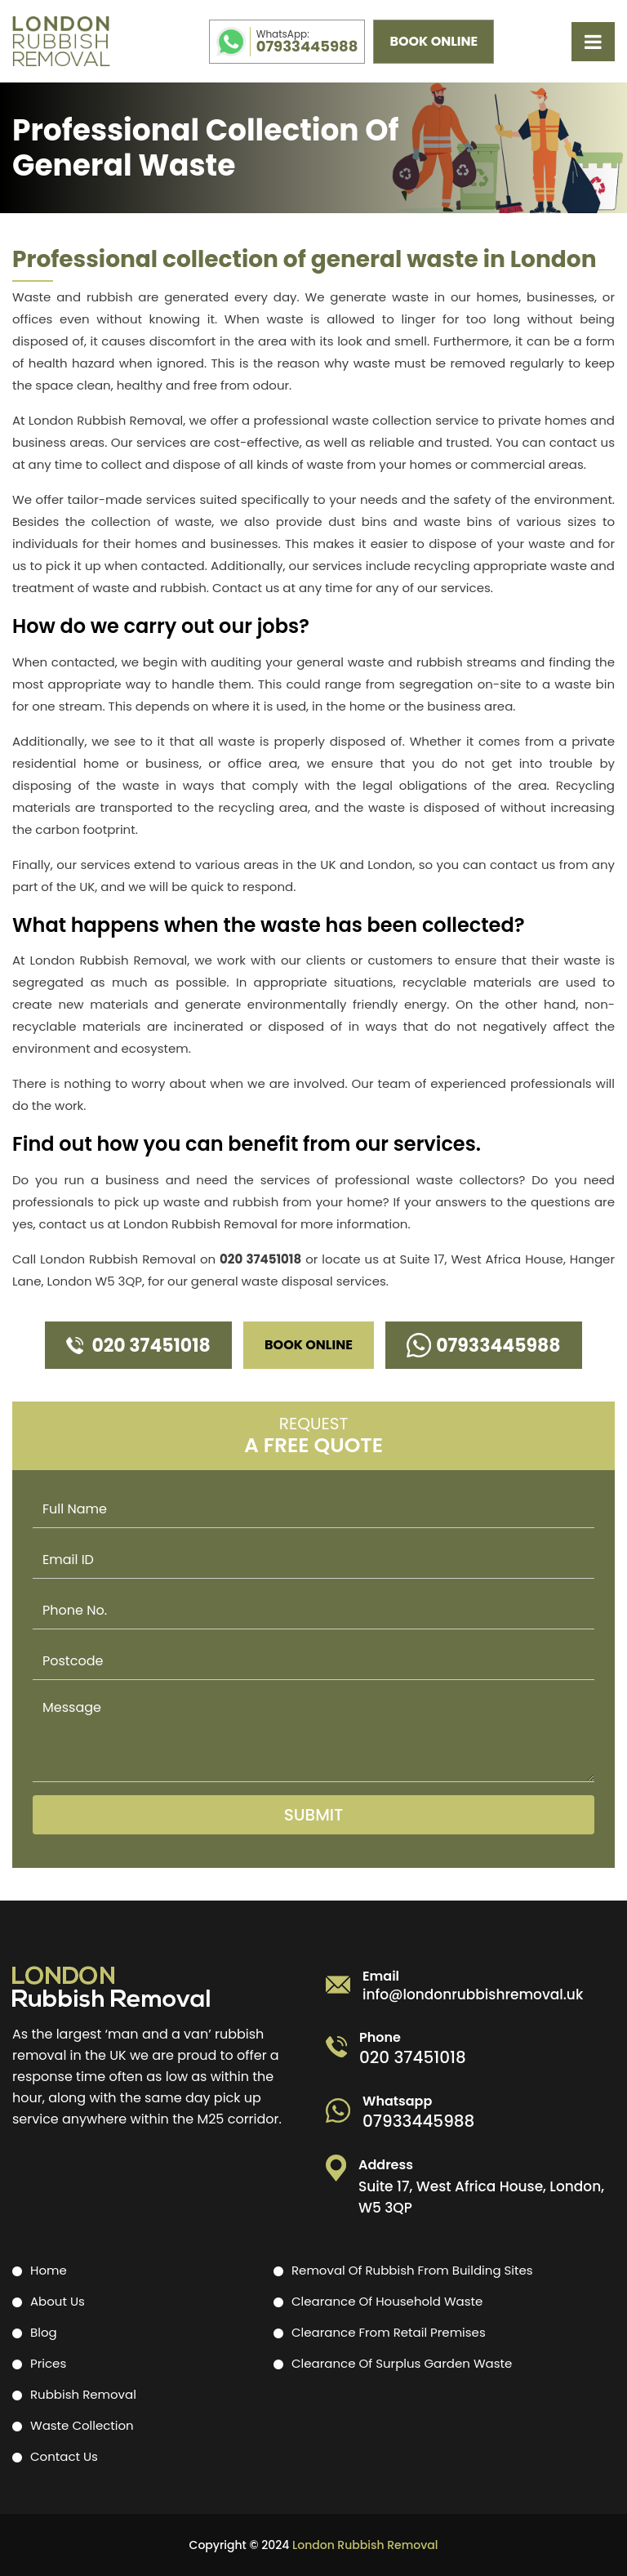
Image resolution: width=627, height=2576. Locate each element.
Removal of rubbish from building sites (412, 2270)
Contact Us (64, 2456)
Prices (48, 2363)
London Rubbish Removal (365, 2545)
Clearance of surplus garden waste (401, 2363)
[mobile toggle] (593, 41)
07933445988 (307, 41)
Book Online (433, 41)
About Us (57, 2301)
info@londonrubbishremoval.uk (472, 1995)
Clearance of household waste (386, 2301)
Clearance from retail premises (388, 2332)
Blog (43, 2332)
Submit (314, 1814)
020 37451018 (260, 1259)
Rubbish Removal (83, 2394)
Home (48, 2270)
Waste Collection (82, 2425)
